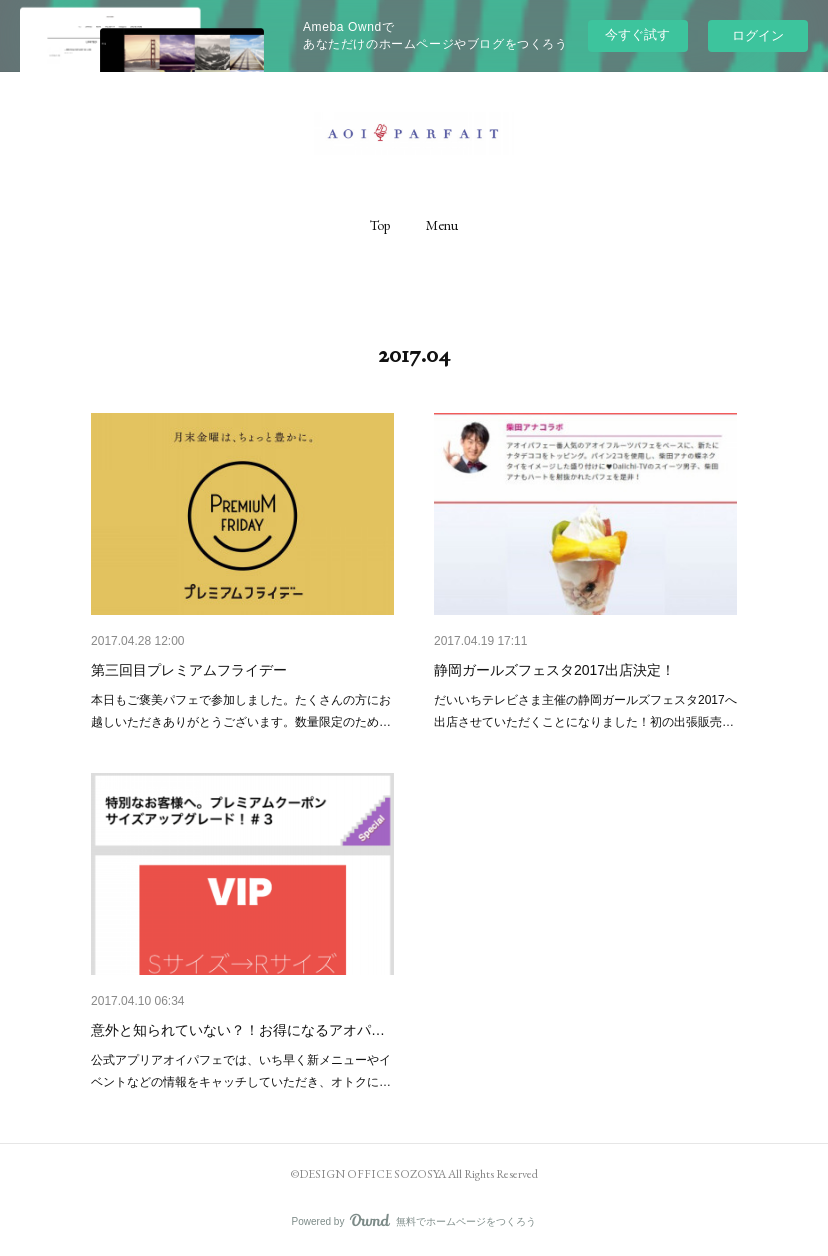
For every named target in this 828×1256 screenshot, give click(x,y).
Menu (442, 225)
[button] (380, 225)
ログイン (758, 35)
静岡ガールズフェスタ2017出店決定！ (554, 670)
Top (380, 225)
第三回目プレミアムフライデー (189, 670)
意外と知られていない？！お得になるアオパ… (238, 1030)
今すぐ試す (637, 34)
